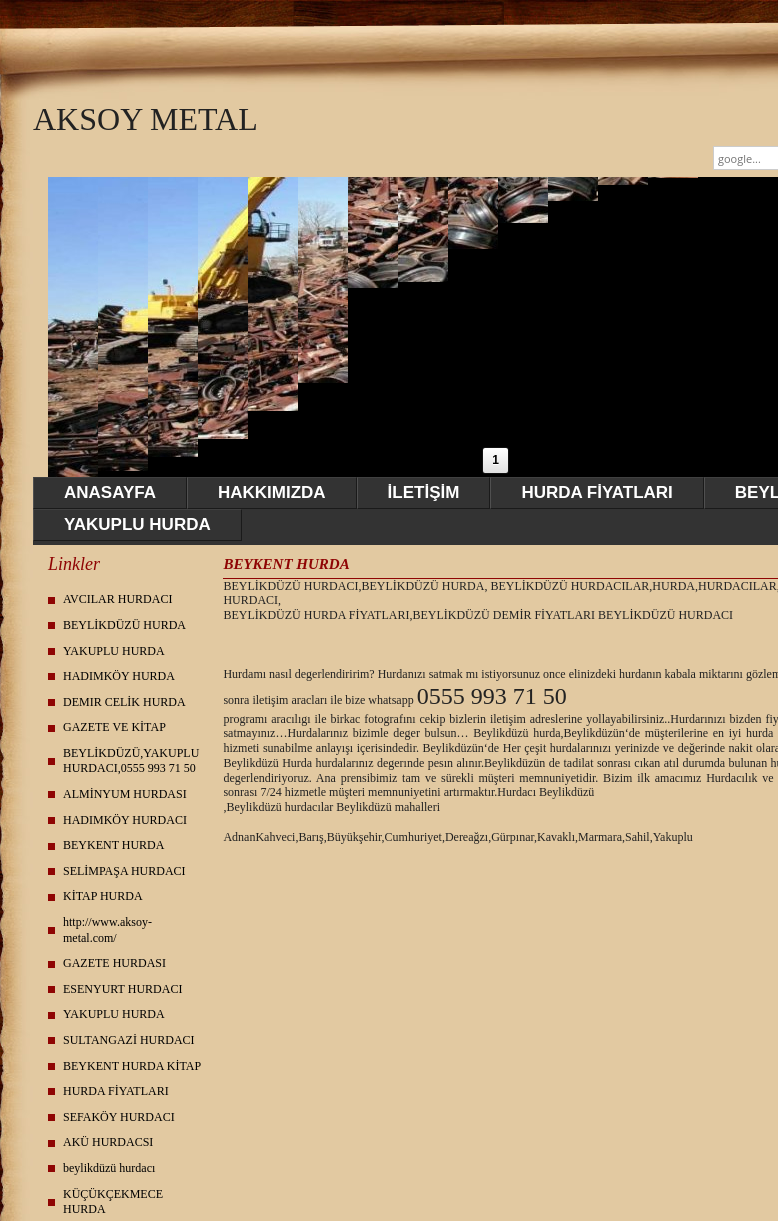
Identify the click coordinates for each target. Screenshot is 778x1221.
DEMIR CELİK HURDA (124, 702)
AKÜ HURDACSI (108, 1142)
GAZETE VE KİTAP (114, 727)
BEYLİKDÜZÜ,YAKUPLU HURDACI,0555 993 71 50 (131, 761)
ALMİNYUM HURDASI (125, 794)
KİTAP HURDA (103, 896)
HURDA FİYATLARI (596, 492)
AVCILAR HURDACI (117, 599)
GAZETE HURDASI (114, 963)
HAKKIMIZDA (272, 492)
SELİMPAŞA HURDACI (124, 871)
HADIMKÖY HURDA (119, 676)
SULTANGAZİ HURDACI (129, 1040)
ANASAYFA (110, 492)
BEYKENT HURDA (113, 845)
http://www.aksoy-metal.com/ (107, 930)
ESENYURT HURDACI (122, 989)
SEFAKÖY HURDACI (119, 1117)
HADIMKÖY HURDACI (125, 820)
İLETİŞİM (424, 492)
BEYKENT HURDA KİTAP (132, 1066)
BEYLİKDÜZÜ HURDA (124, 625)
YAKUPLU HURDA (137, 524)
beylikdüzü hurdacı (109, 1168)
